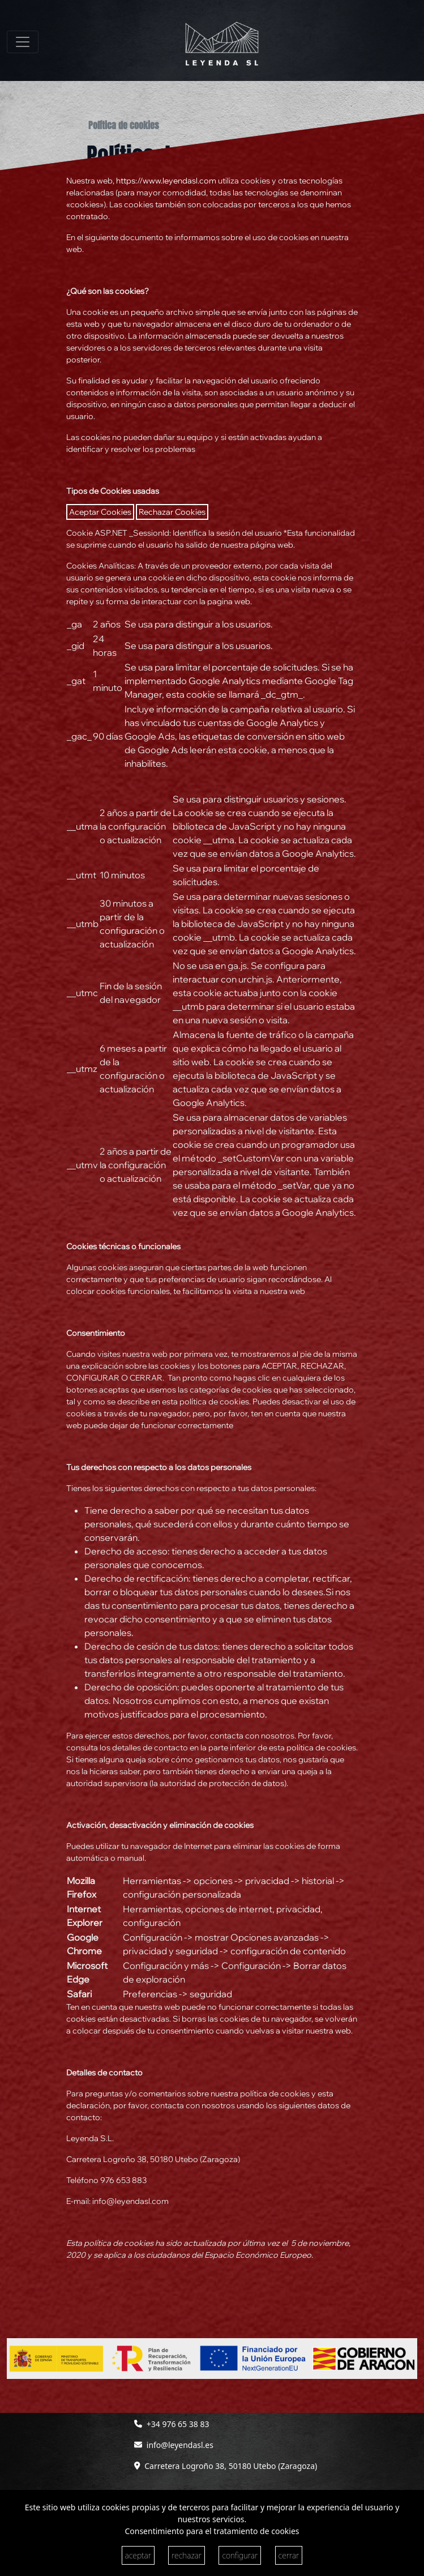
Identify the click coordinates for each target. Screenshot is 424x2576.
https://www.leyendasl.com (166, 181)
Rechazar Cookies (172, 512)
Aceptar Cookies (100, 512)
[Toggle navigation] (22, 42)
